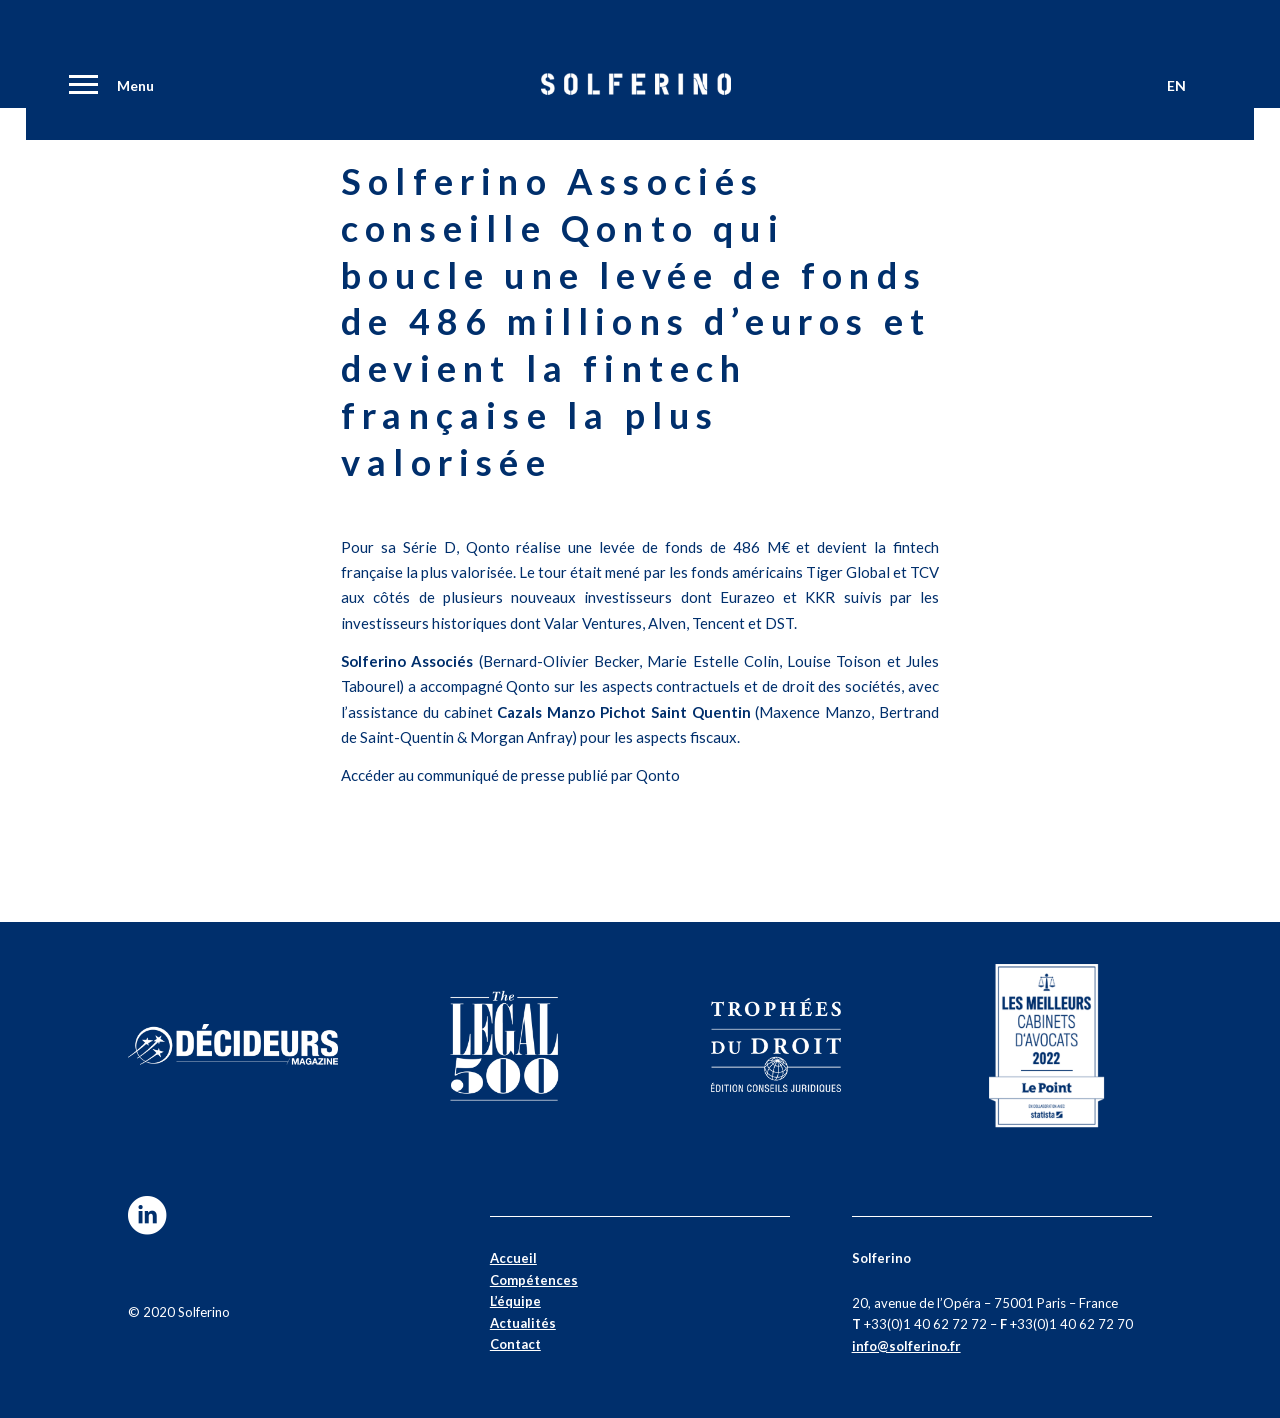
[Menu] (80, 87)
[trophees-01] (776, 1045)
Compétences (534, 1280)
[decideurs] (233, 1045)
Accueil (513, 1258)
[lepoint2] (1047, 1045)
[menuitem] (80, 87)
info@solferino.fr (906, 1346)
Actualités (523, 1323)
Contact (515, 1344)
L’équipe (515, 1301)
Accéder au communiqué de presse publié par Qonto (510, 775)
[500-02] (504, 1045)
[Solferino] (636, 90)
